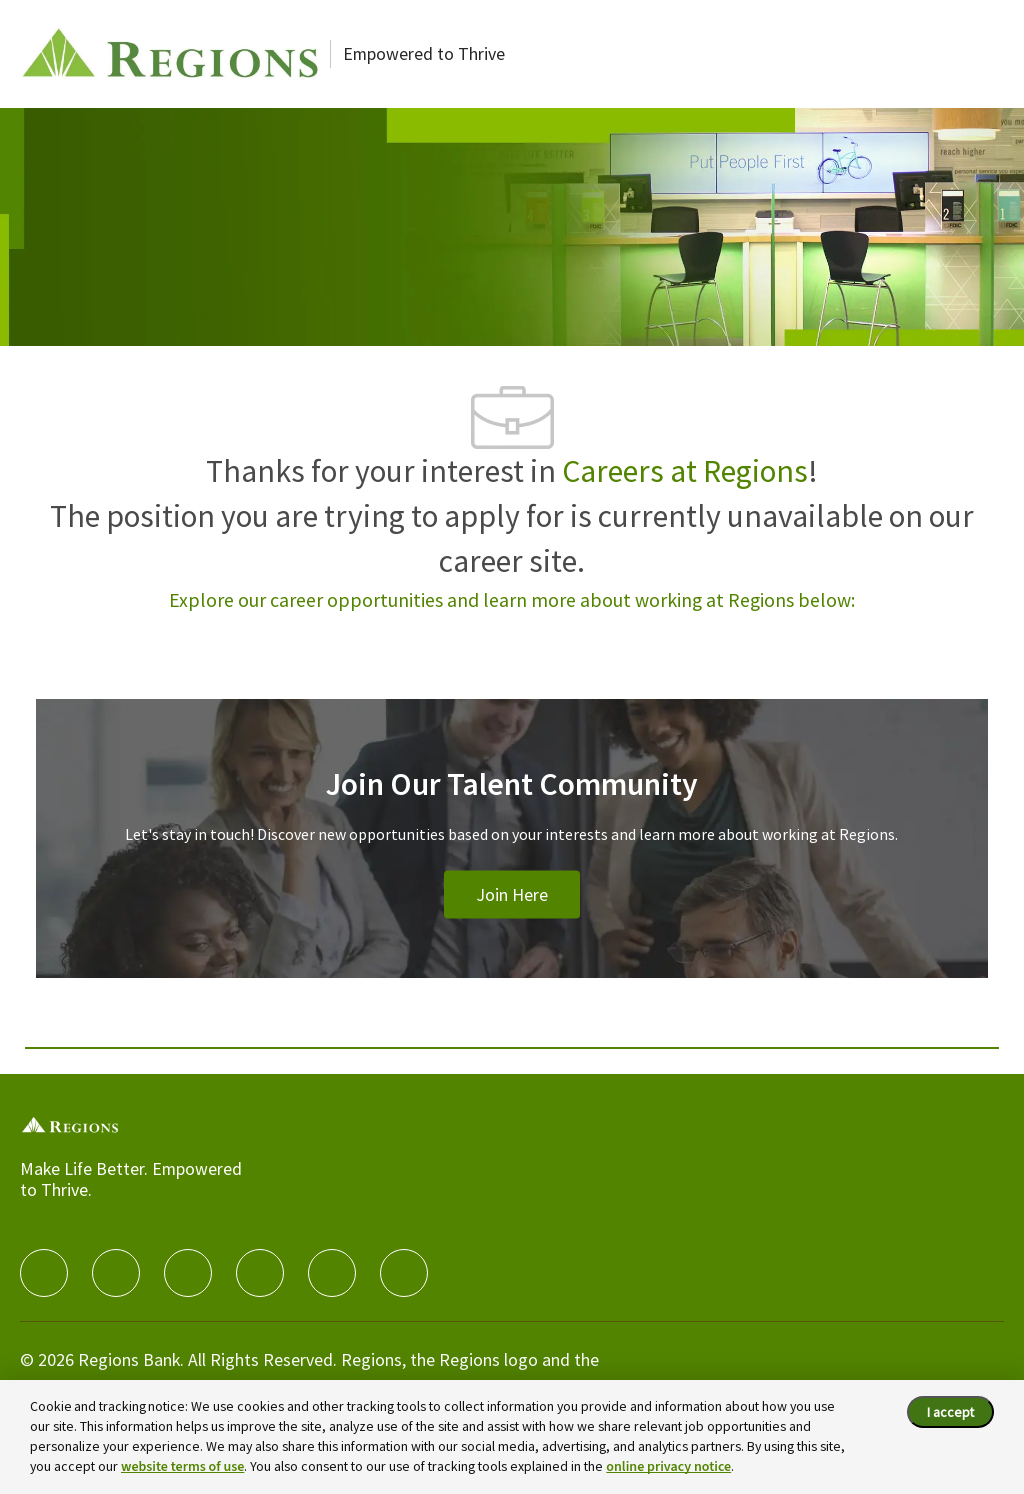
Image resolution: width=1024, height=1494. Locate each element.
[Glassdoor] (404, 1273)
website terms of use (182, 1467)
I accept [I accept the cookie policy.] (950, 1412)
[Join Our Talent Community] (511, 862)
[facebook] (44, 1273)
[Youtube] (332, 1273)
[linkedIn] (116, 1273)
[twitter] (188, 1273)
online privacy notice (668, 1467)
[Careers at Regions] (170, 54)
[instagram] (260, 1273)
